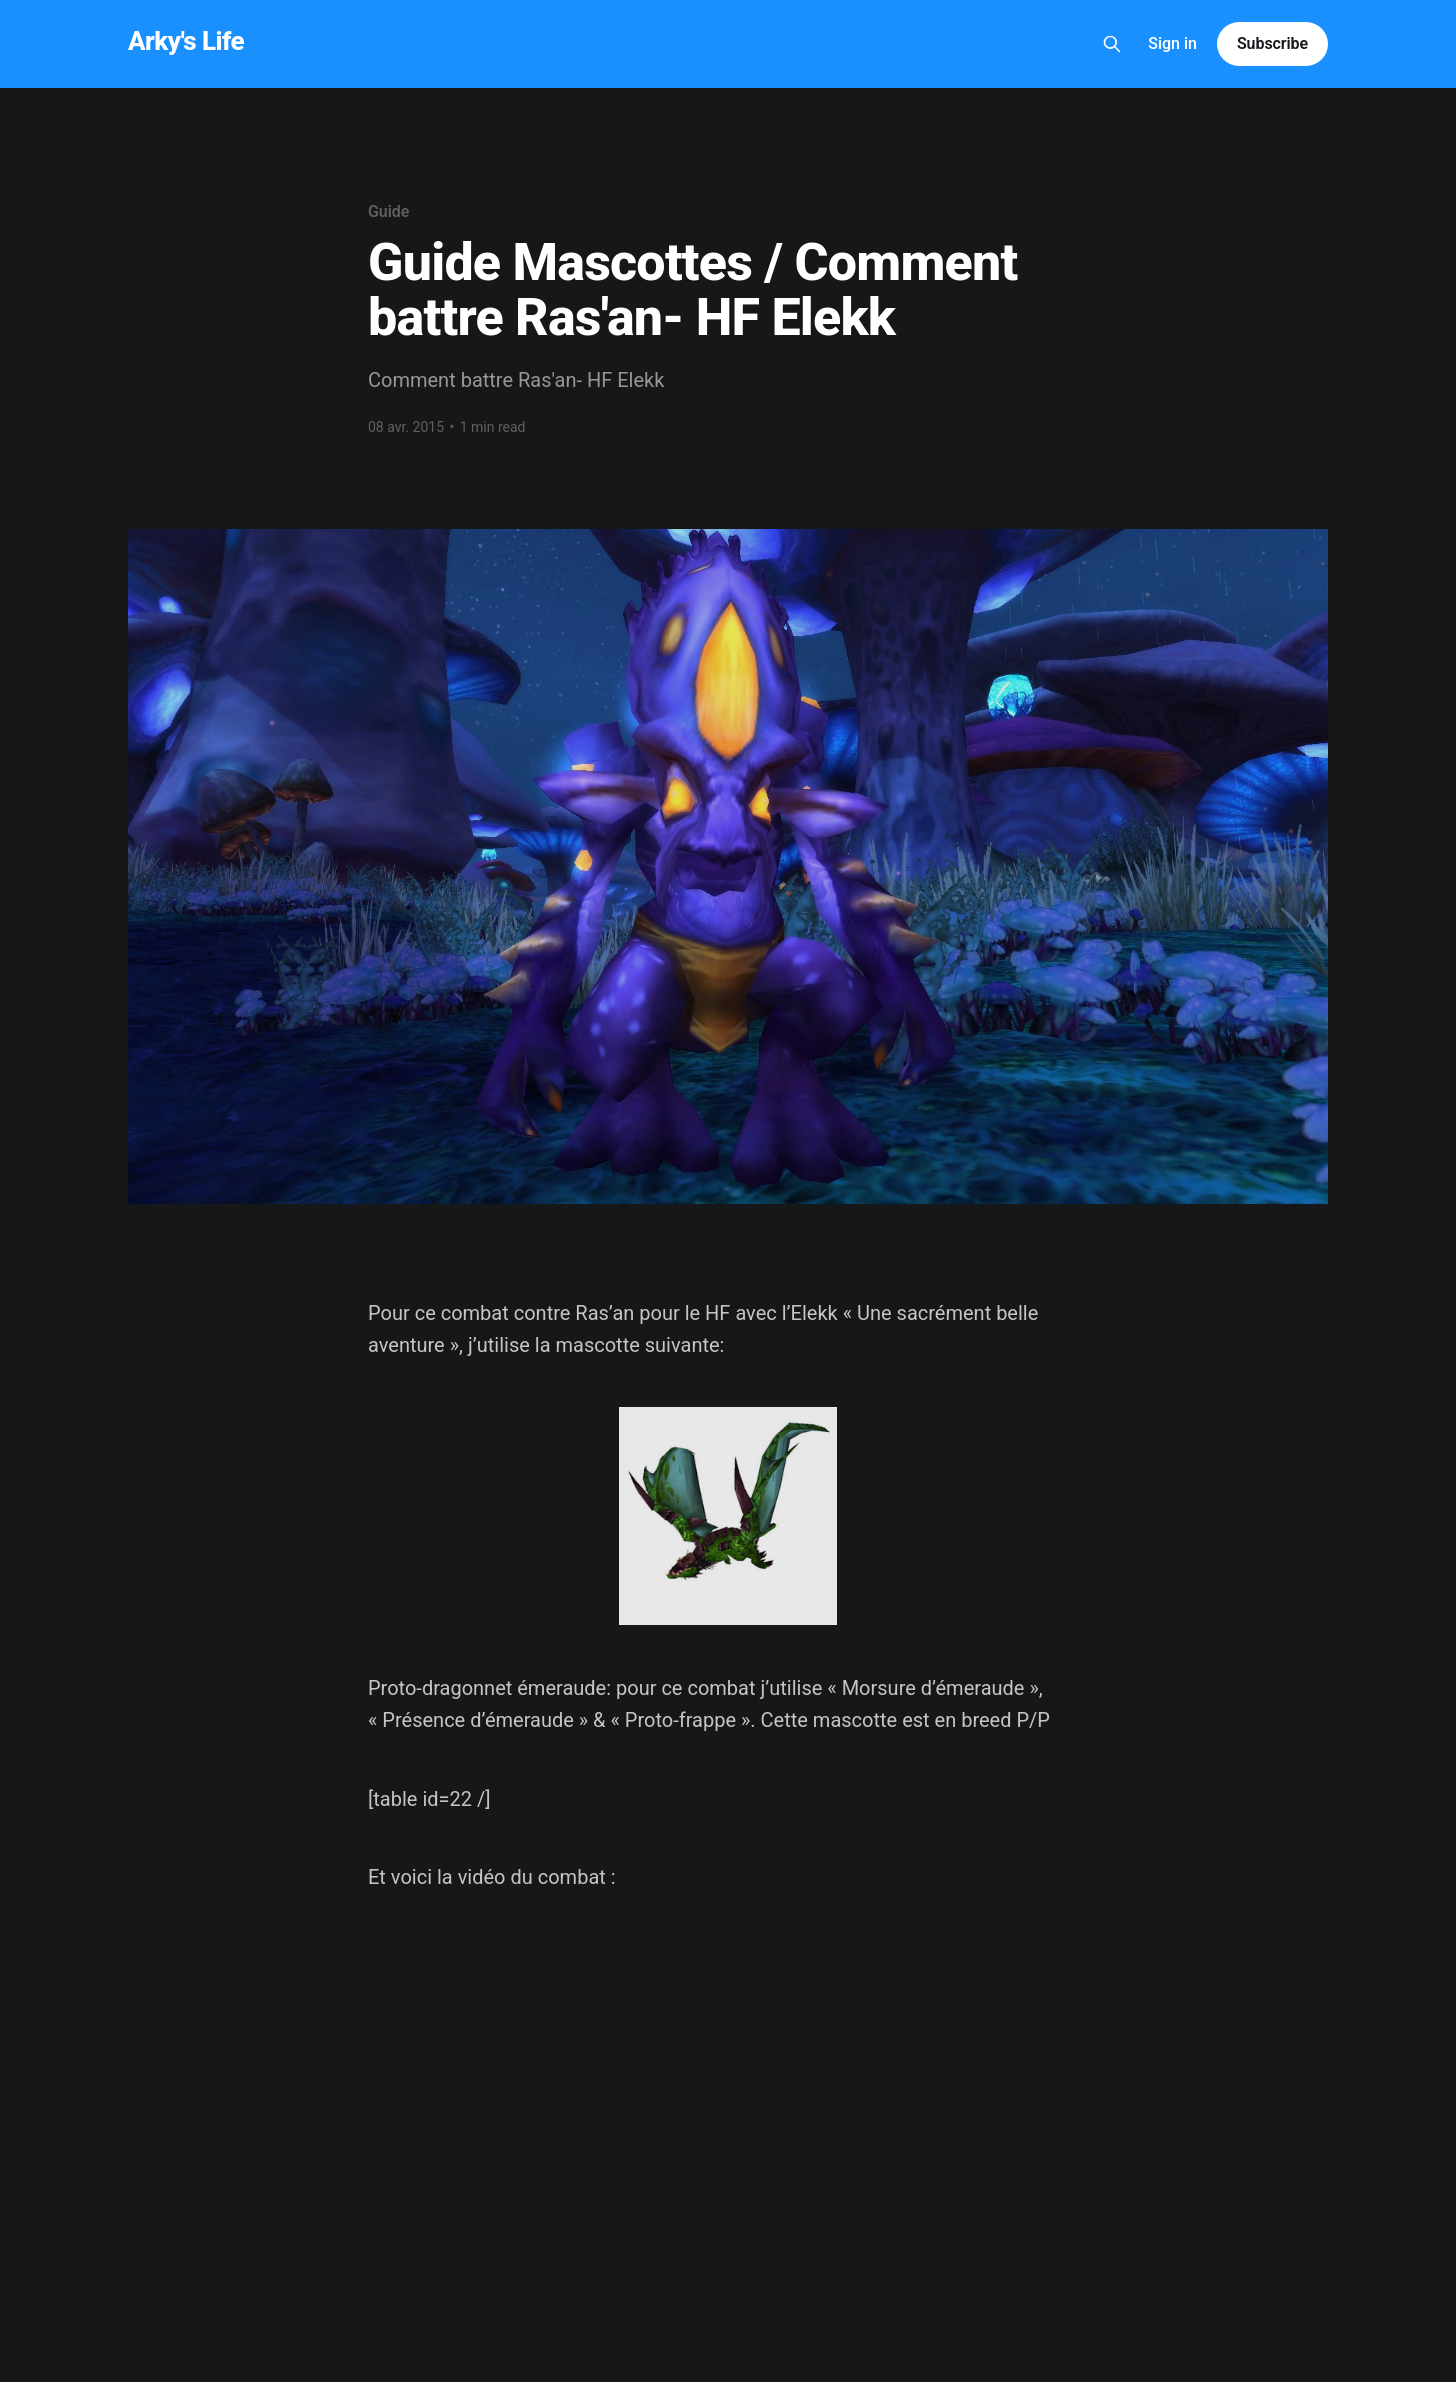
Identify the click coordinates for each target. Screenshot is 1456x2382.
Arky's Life (186, 41)
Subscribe (1272, 43)
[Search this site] (1112, 44)
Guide (388, 211)
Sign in (1172, 43)
